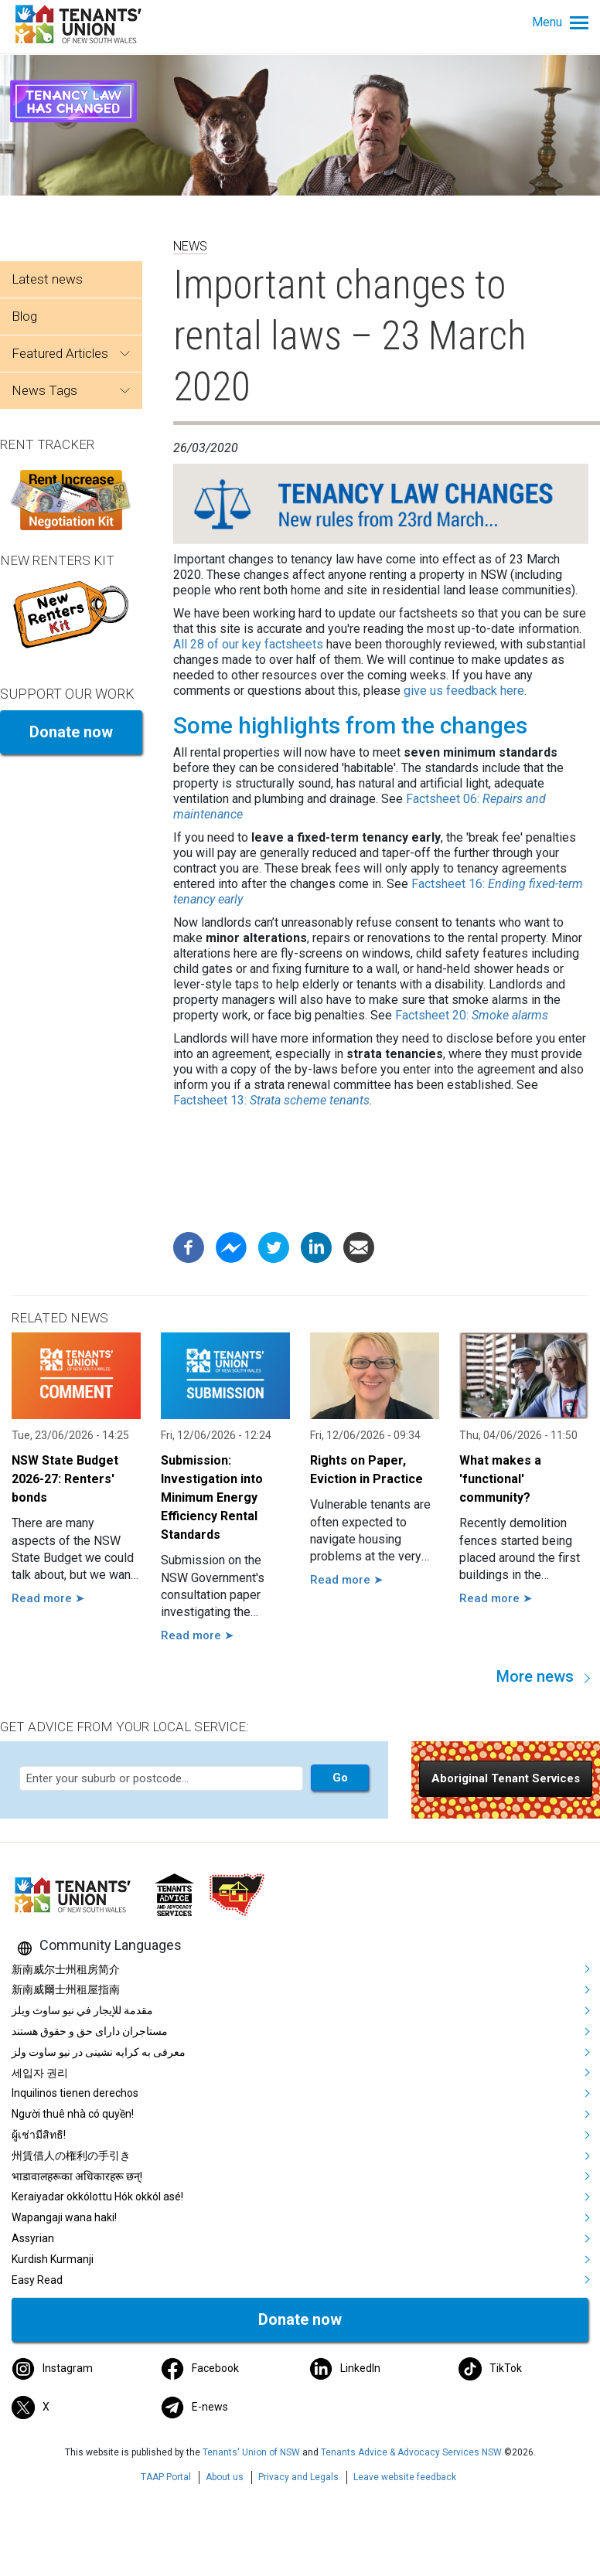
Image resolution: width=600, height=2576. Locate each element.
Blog (24, 316)
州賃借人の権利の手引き (71, 2155)
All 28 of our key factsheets (248, 644)
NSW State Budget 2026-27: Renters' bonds (65, 1479)
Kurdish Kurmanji (53, 2259)
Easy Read (37, 2280)
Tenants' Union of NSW (251, 2452)
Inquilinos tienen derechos (75, 2093)
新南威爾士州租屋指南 (66, 1989)
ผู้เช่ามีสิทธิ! (39, 2135)
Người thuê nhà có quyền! (73, 2114)
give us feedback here (464, 690)
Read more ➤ (48, 1598)
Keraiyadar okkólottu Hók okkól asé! (97, 2196)
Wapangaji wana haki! (64, 2217)
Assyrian (33, 2238)
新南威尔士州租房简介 (66, 1969)
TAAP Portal (166, 2477)
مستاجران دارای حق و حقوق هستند (90, 2031)
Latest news (47, 279)
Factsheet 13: (271, 1100)
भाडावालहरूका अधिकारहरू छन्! (77, 2176)
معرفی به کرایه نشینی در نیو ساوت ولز (99, 2052)
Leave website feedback (404, 2477)
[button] (505, 1779)
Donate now (71, 732)
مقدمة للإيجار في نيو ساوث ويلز (82, 2010)
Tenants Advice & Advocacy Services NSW (411, 2452)
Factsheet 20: (471, 1015)
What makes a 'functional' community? (500, 1479)
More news (535, 1676)
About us (225, 2477)
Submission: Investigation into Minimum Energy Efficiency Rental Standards (212, 1497)
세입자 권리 (40, 2073)
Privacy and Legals (298, 2477)
